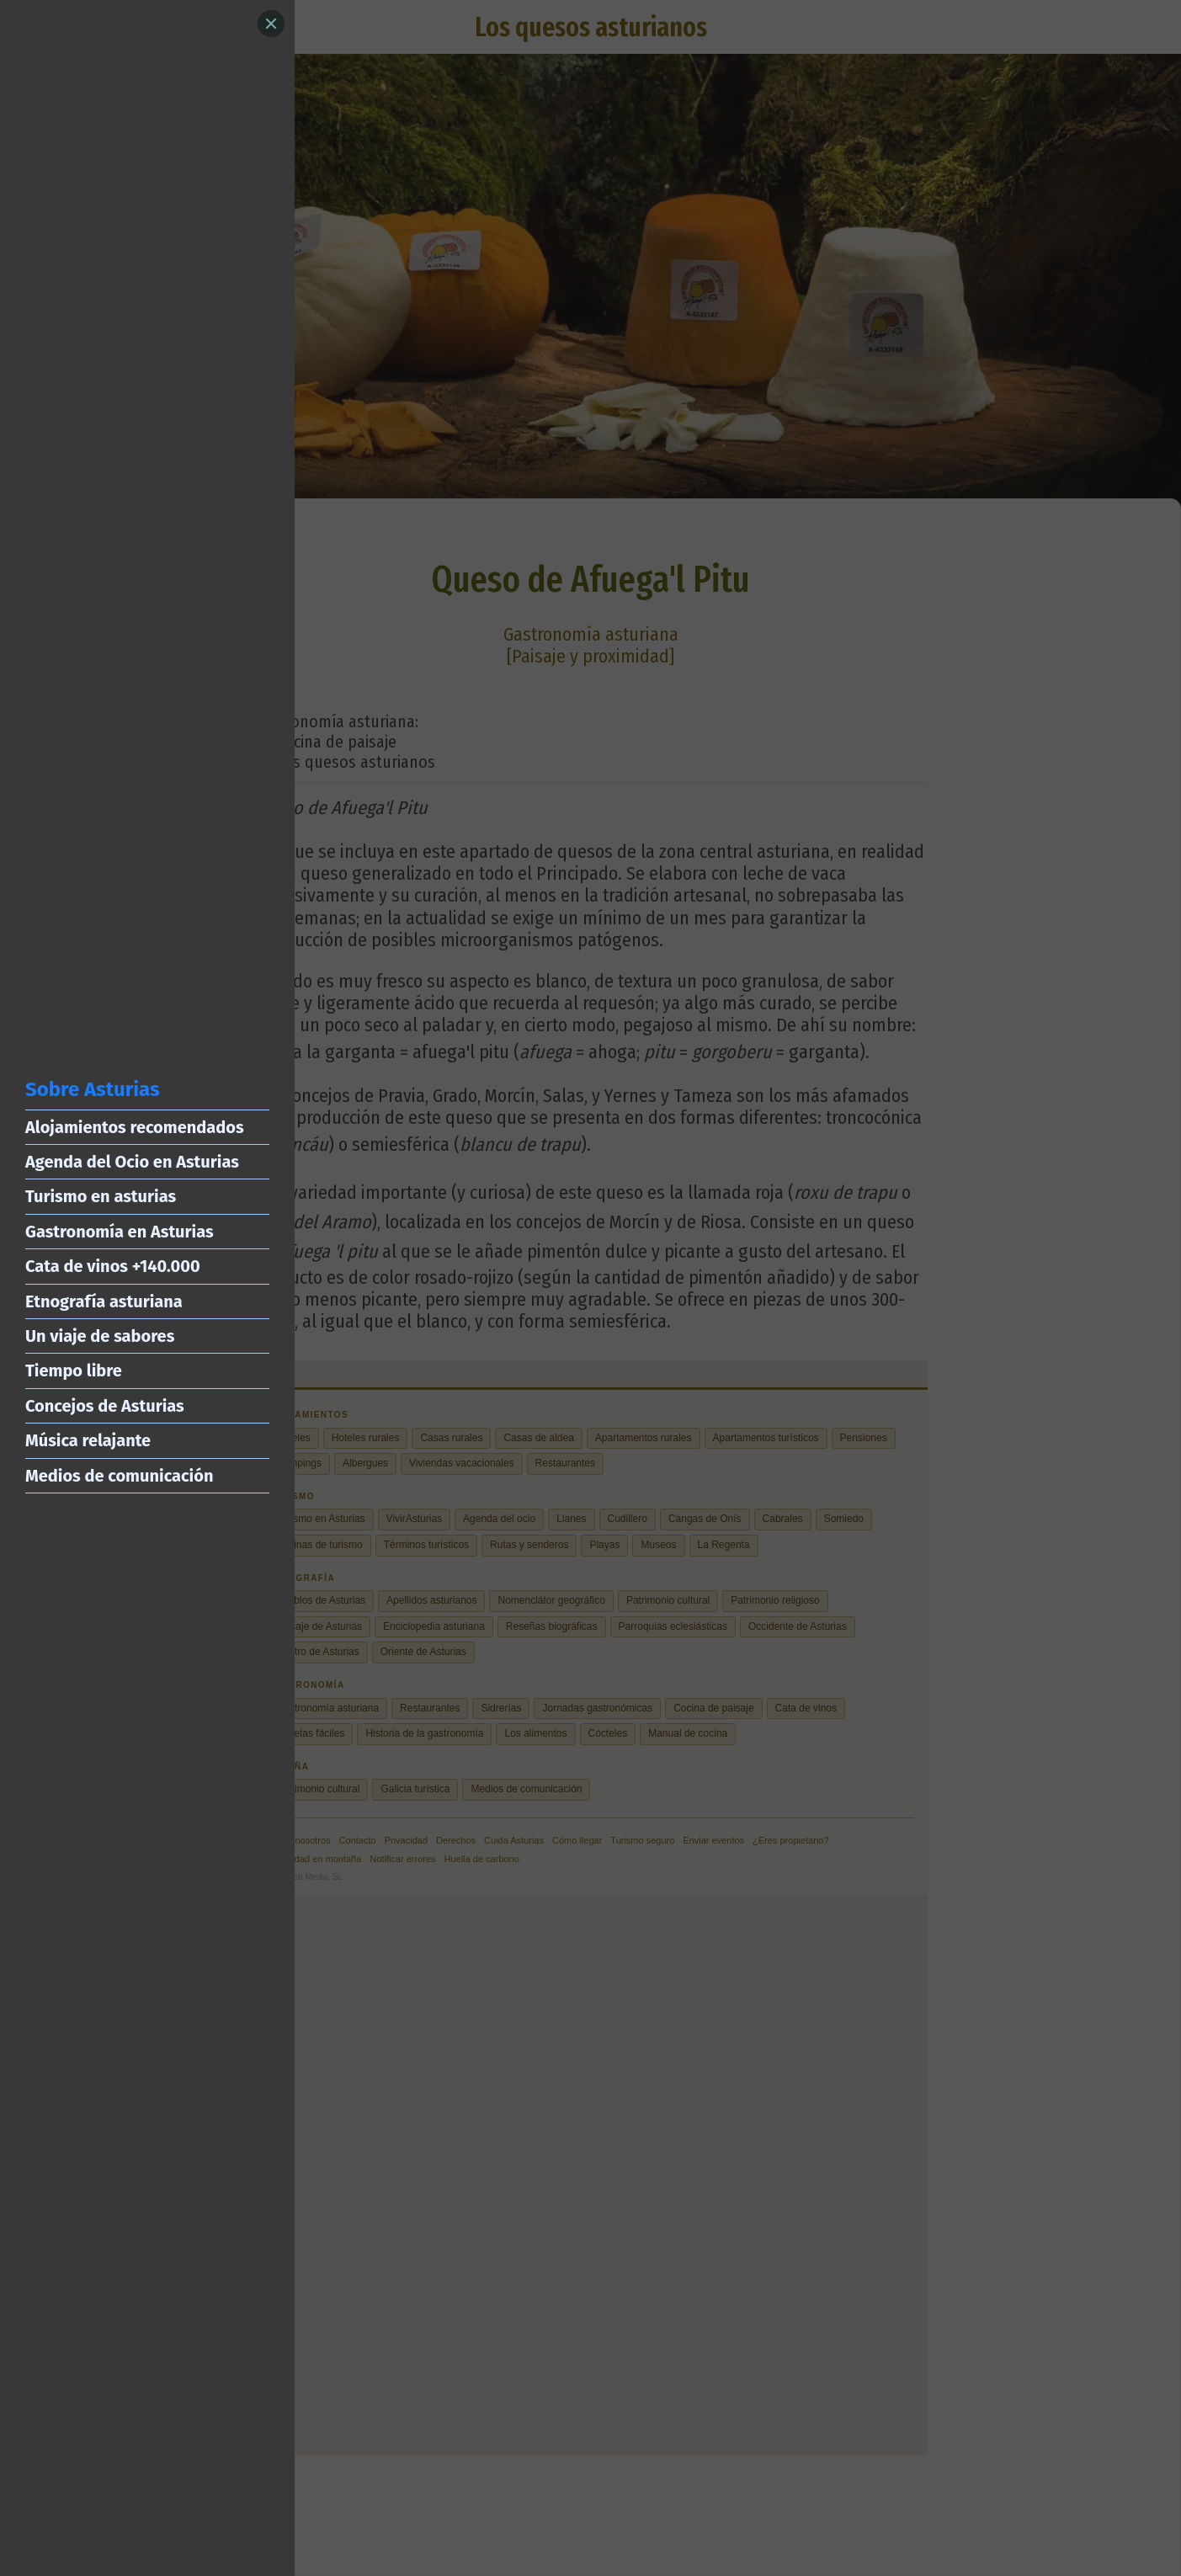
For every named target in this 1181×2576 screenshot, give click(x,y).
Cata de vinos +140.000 (112, 1266)
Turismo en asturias (100, 1196)
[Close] (271, 23)
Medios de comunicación (119, 1476)
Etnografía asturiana (104, 1301)
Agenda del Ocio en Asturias (132, 1162)
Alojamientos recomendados (134, 1127)
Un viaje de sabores (99, 1336)
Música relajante (88, 1440)
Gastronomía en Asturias (119, 1231)
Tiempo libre (73, 1370)
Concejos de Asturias (104, 1406)
